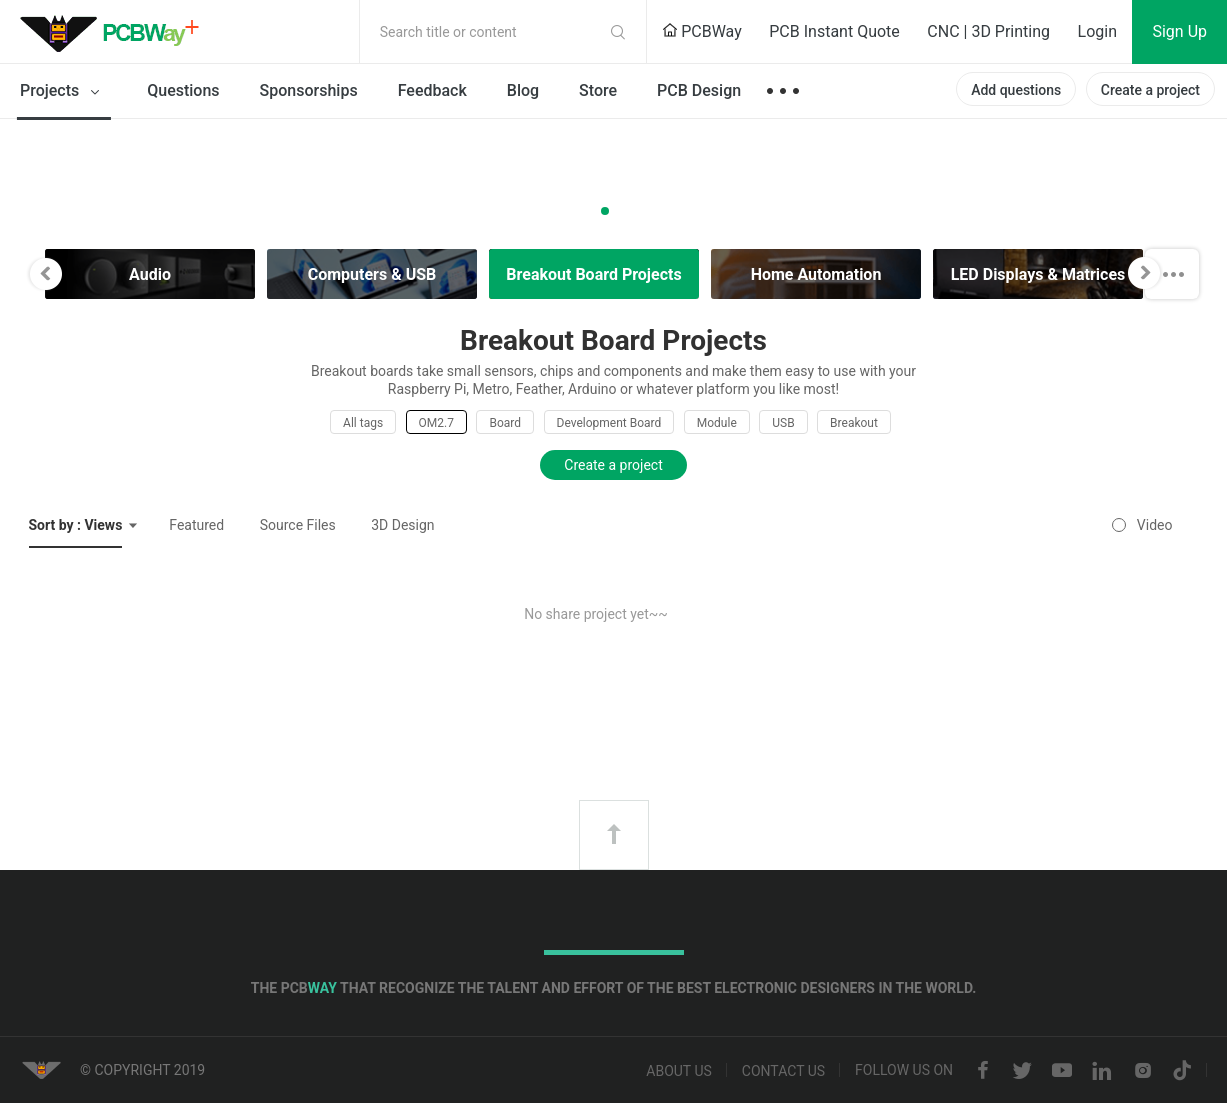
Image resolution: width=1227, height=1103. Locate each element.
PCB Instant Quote (834, 31)
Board (505, 423)
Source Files (298, 525)
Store (598, 90)
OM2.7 (436, 423)
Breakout (854, 423)
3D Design (402, 525)
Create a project (1150, 90)
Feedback (432, 90)
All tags (363, 423)
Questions (183, 90)
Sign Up (1179, 31)
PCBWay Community (115, 32)
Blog (523, 90)
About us (679, 1071)
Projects (63, 92)
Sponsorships (309, 90)
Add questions (1016, 90)
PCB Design (699, 90)
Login (1097, 31)
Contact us (783, 1071)
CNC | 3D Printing (988, 31)
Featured (196, 525)
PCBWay (702, 31)
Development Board (609, 423)
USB (783, 423)
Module (717, 423)
